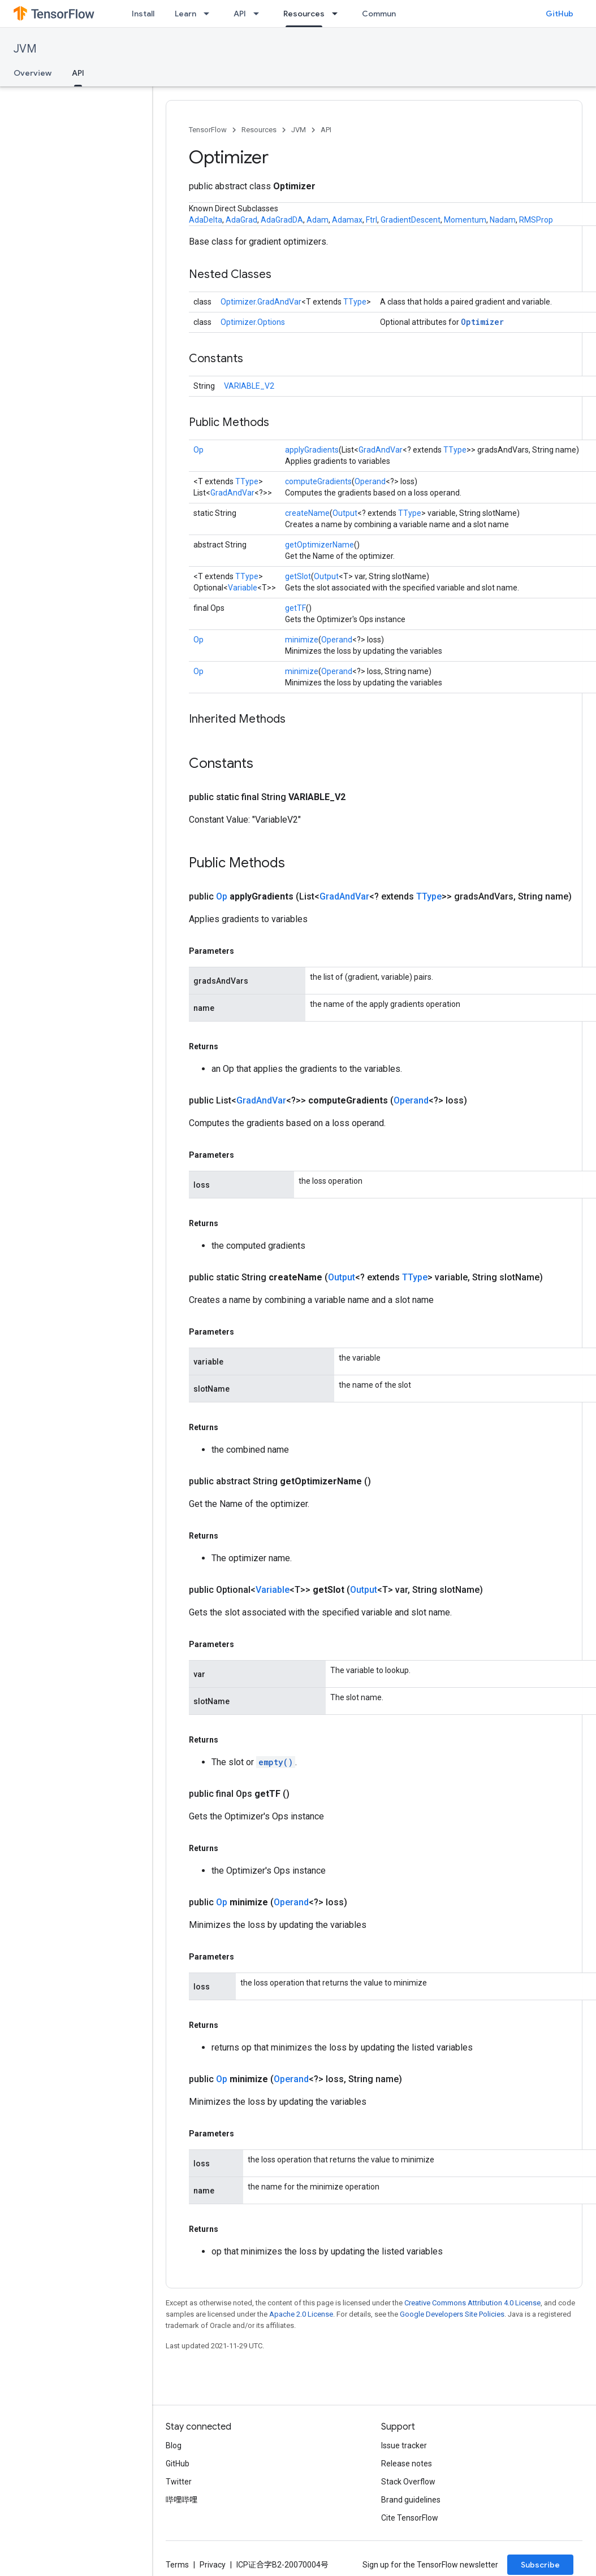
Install (143, 13)
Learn (185, 13)
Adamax (347, 219)
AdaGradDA (282, 219)
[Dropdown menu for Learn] (209, 13)
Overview (32, 73)
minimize (301, 639)
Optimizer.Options (253, 322)
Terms (177, 2564)
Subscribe (540, 2565)
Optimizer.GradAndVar (261, 301)
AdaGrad (241, 219)
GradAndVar (381, 449)
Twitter (179, 2481)
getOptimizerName (319, 544)
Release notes (406, 2463)
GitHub (559, 13)
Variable (242, 587)
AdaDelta (205, 219)
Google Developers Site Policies (452, 2314)
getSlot (298, 576)
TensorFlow (208, 129)
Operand (370, 481)
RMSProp (536, 219)
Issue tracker (404, 2445)
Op (198, 449)
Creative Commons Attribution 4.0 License (472, 2303)
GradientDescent (410, 219)
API (240, 13)
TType (354, 301)
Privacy (213, 2564)
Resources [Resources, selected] (304, 13)
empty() (275, 1762)
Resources (259, 129)
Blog (174, 2445)
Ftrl (371, 219)
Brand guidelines (410, 2499)
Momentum (465, 219)
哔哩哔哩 (181, 2499)
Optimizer (482, 321)
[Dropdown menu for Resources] (338, 13)
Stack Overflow (408, 2481)
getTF (295, 607)
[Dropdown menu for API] (259, 13)
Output (344, 513)
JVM (25, 49)
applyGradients (312, 449)
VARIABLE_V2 (249, 385)
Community (384, 13)
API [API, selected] (78, 73)
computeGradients (318, 481)
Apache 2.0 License (301, 2314)
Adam (317, 219)
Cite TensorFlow (409, 2517)
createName (307, 513)
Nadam (503, 219)
